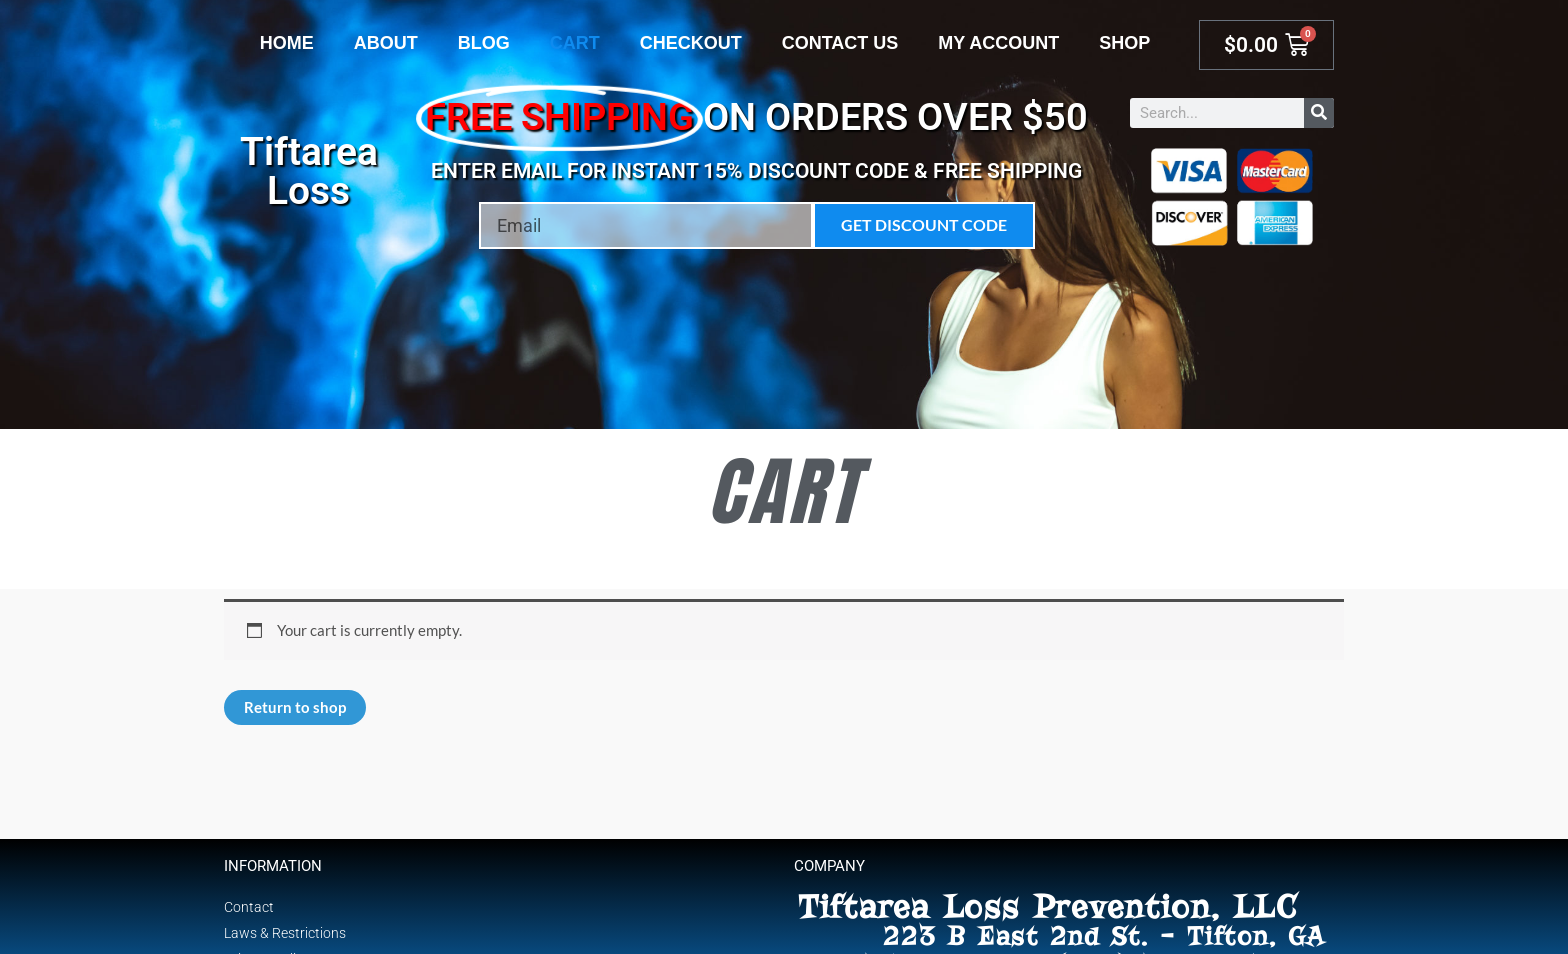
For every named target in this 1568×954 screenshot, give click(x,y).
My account (998, 43)
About (386, 43)
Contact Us (840, 43)
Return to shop (295, 707)
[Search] (1319, 113)
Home (287, 43)
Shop (1124, 43)
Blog (484, 43)
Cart (575, 43)
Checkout (691, 43)
